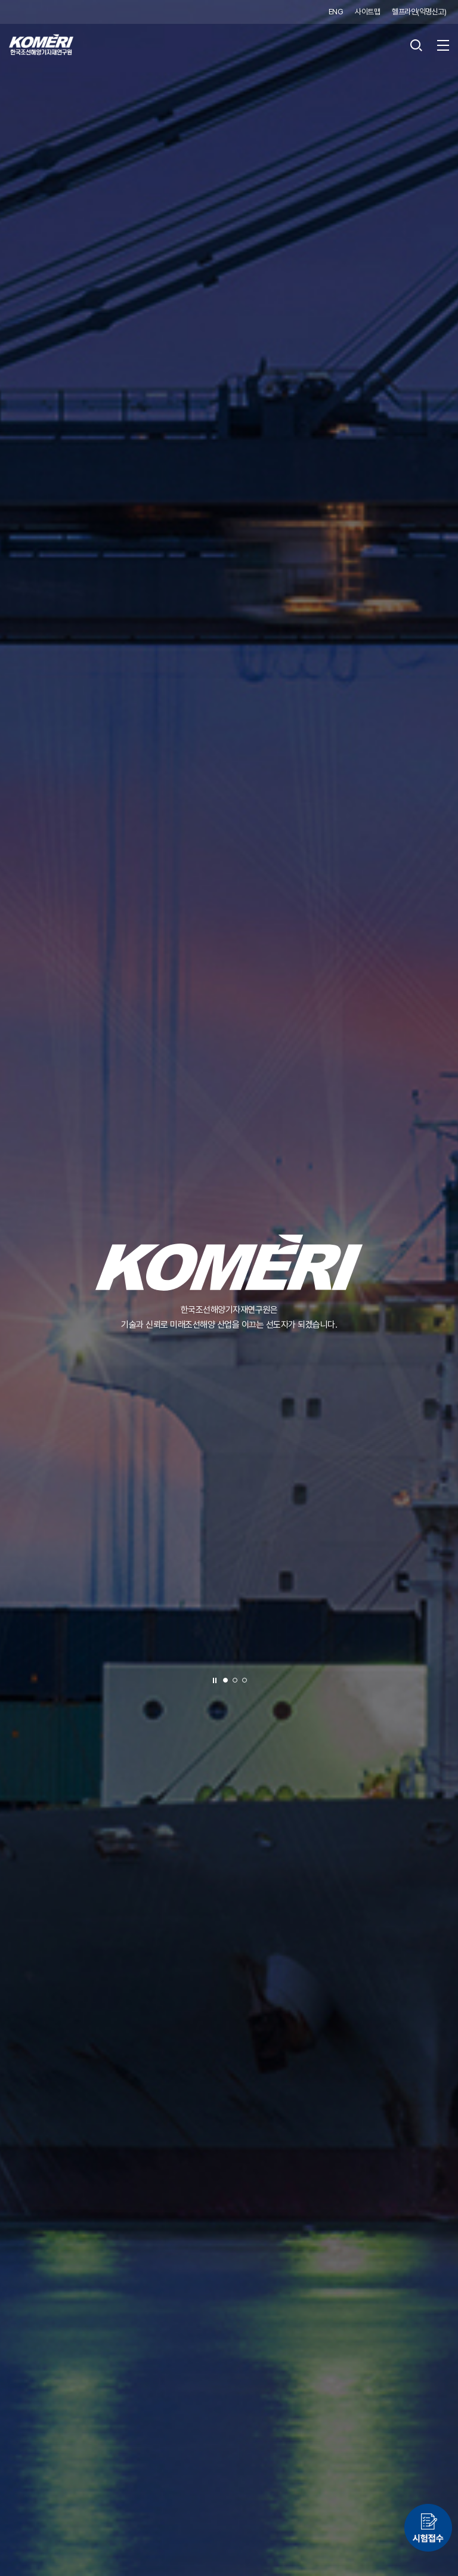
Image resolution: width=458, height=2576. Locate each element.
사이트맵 (367, 11)
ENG (336, 11)
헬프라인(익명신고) (419, 11)
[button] (225, 1680)
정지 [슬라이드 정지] (215, 1681)
